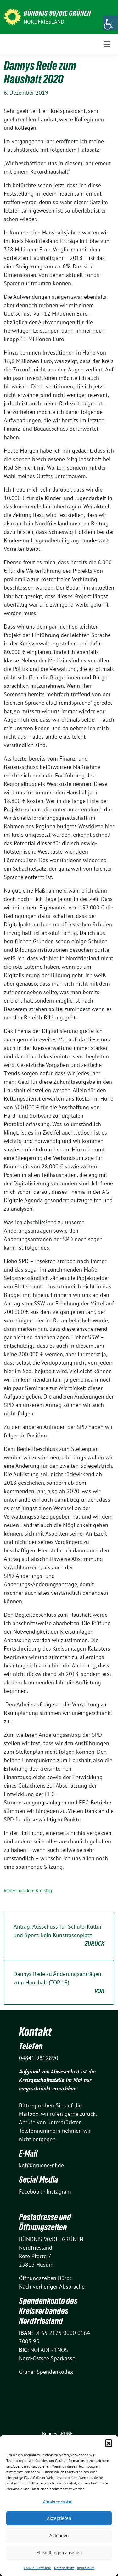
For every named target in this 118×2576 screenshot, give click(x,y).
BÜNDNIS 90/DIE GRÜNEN (57, 13)
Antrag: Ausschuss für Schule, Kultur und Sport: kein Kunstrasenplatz (59, 1935)
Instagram (59, 2191)
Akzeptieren (59, 2518)
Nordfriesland (44, 21)
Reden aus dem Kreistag (28, 1891)
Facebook (30, 2191)
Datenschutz (64, 2567)
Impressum (85, 2567)
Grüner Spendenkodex (46, 2371)
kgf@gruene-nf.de (41, 2165)
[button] (108, 2443)
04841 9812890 (38, 2058)
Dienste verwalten (57, 2501)
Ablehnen (59, 2535)
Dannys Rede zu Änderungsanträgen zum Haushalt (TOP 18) (59, 1982)
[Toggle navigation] (107, 44)
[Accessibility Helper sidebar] (110, 23)
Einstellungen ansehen (59, 2553)
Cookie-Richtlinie (37, 2567)
